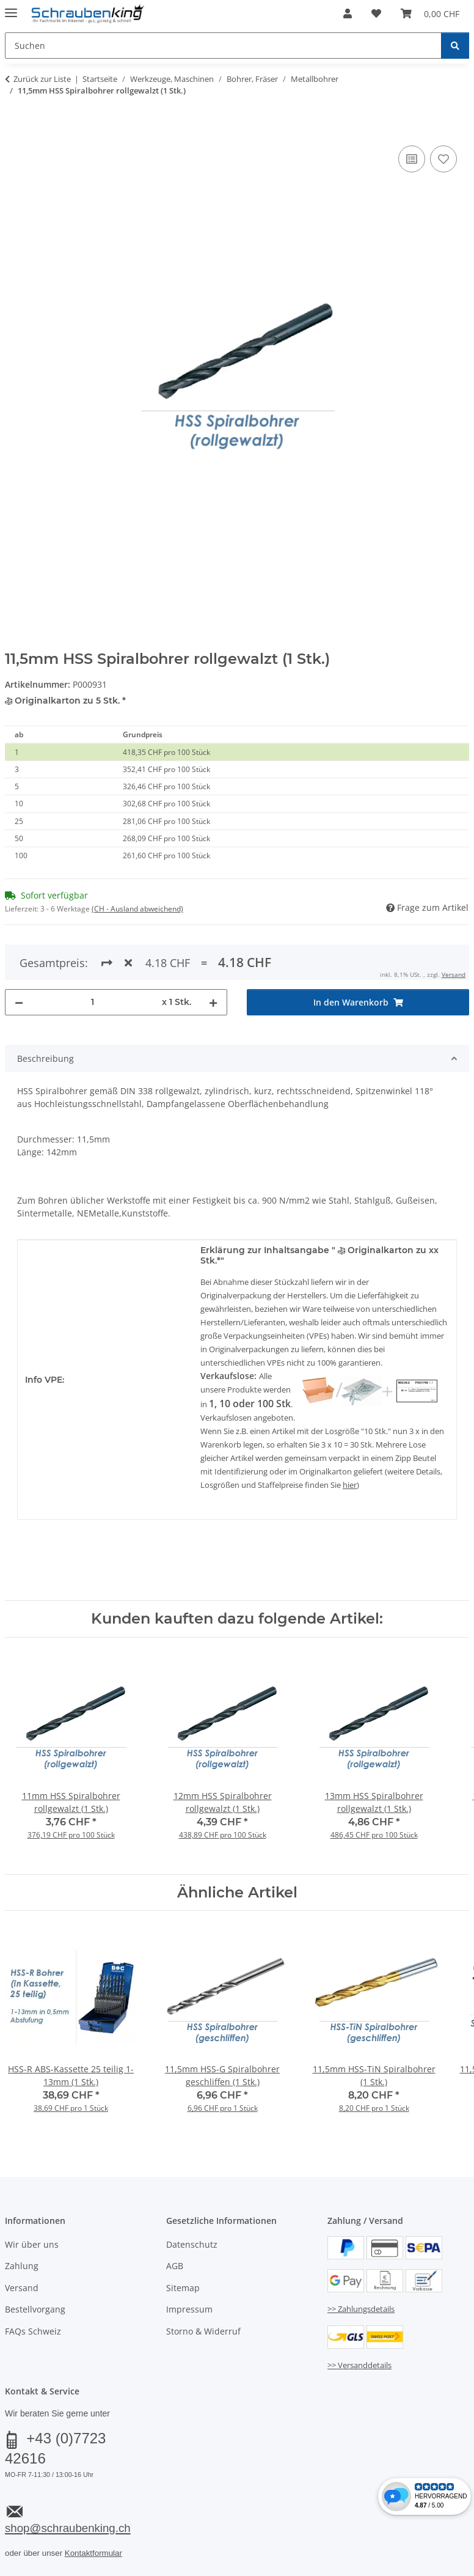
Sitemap (183, 2288)
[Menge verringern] (18, 1002)
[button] (348, 13)
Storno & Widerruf (203, 2331)
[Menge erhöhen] (213, 1002)
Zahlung (21, 2266)
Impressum (189, 2309)
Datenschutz (191, 2244)
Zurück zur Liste (42, 78)
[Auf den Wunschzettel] (443, 158)
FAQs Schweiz (33, 2331)
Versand (453, 974)
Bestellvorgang (35, 2309)
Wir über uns (32, 2244)
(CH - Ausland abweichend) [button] (137, 908)
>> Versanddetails (359, 2365)
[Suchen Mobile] (223, 45)
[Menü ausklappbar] (11, 7)
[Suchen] (455, 45)
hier (350, 1484)
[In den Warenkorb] (14, 129)
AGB (174, 2266)
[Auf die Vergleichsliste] (411, 158)
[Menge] (92, 1002)
